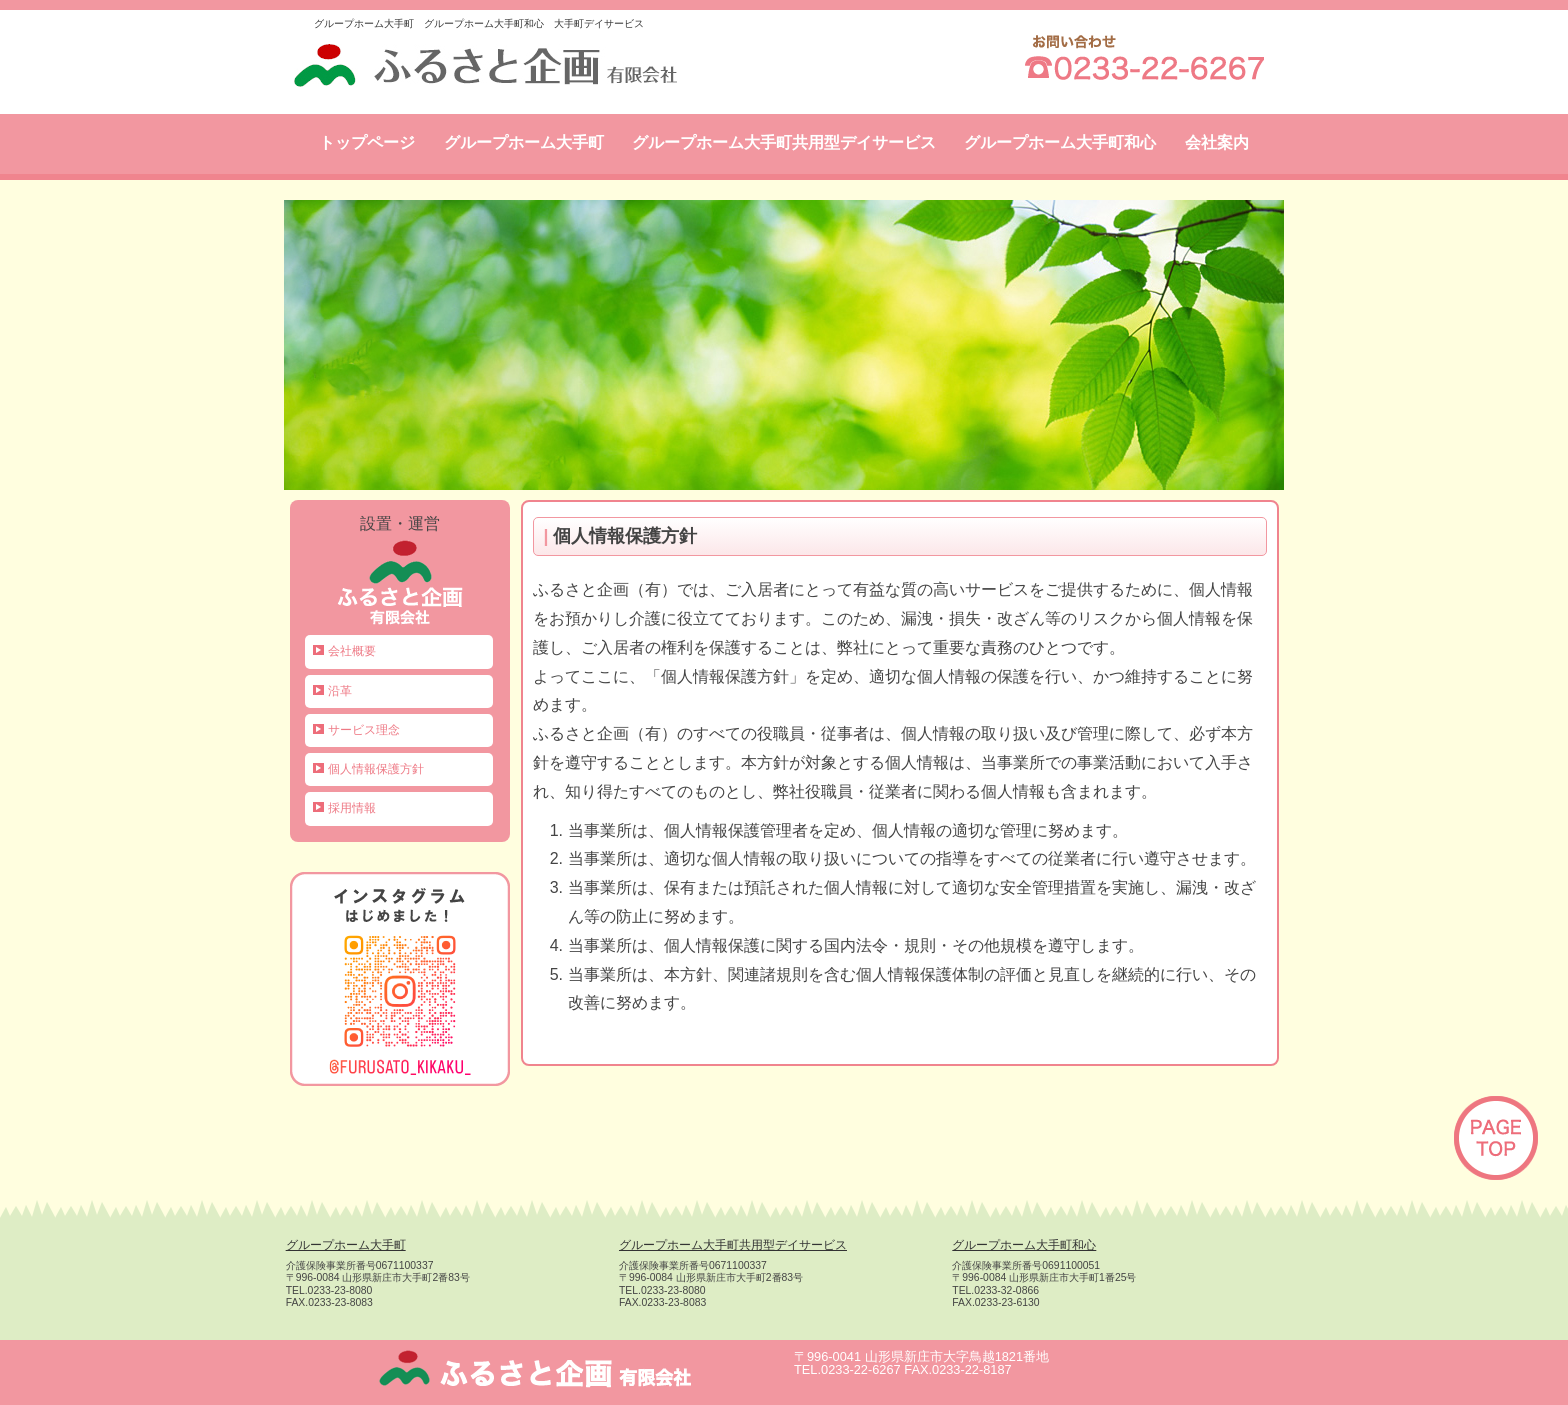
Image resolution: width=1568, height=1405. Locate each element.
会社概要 (352, 651)
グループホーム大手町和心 (1060, 142)
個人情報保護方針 (376, 769)
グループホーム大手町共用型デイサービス (784, 142)
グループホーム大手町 (524, 142)
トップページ (367, 142)
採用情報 (352, 808)
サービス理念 (364, 730)
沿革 (340, 691)
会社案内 (1217, 142)
